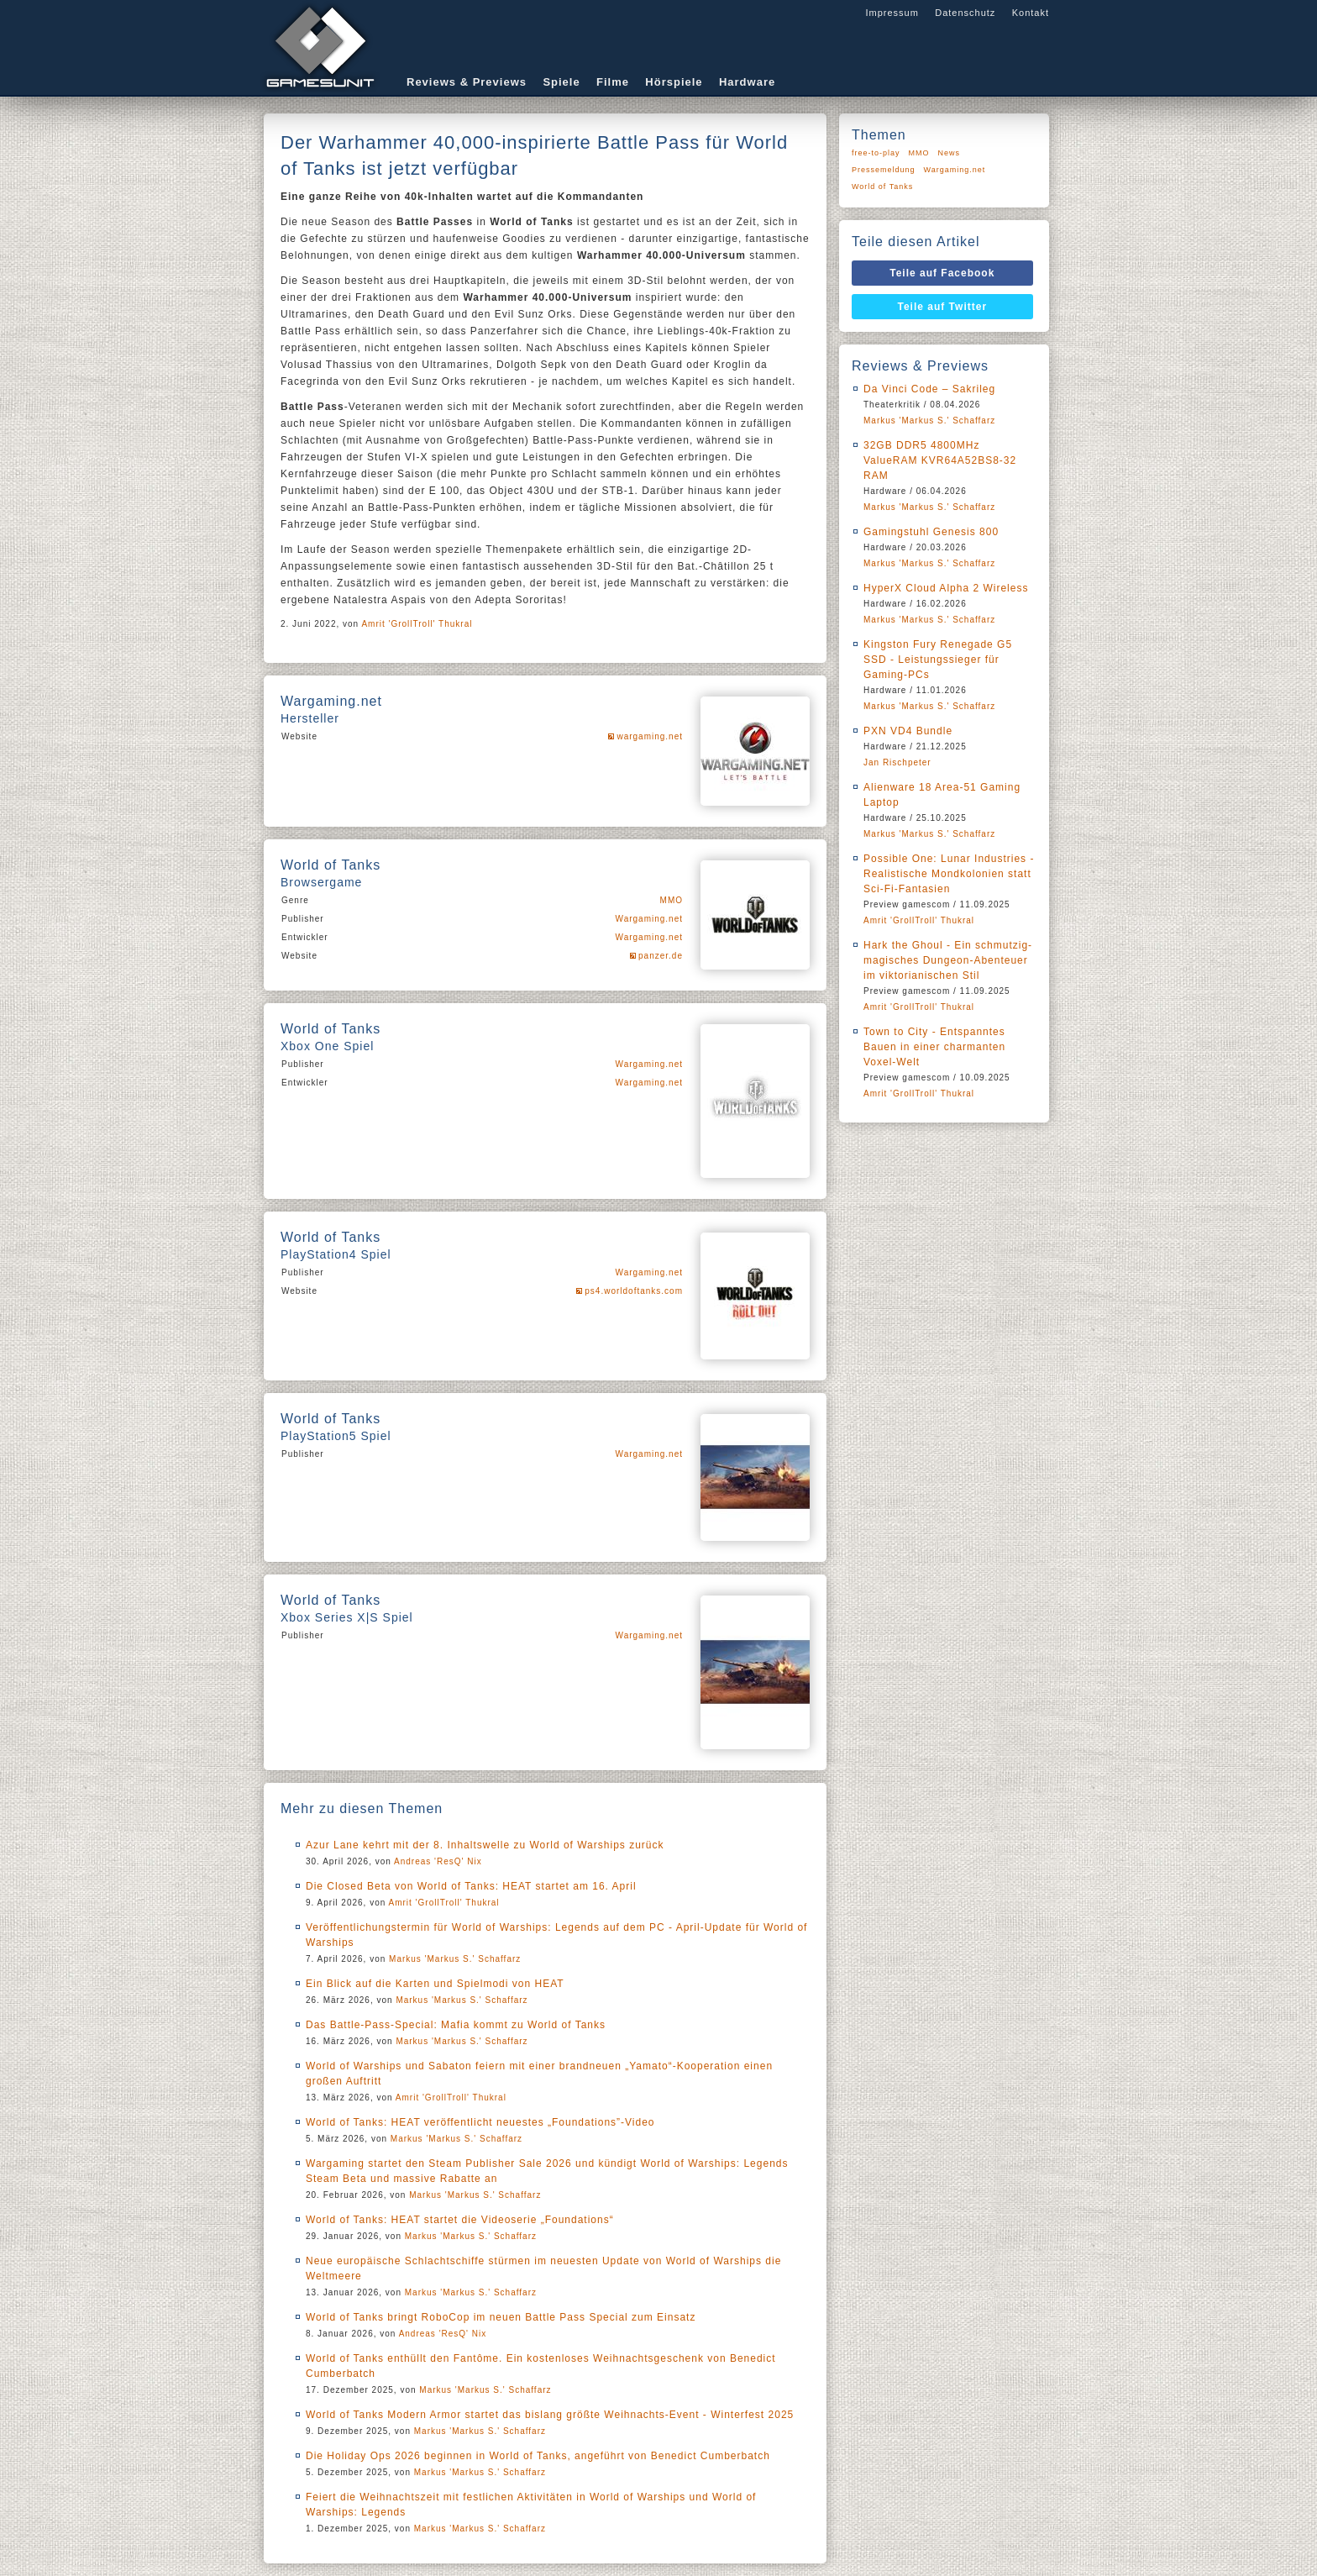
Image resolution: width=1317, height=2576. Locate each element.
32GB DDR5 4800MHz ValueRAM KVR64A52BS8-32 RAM (939, 460)
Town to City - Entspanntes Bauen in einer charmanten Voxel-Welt (934, 1047)
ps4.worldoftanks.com (634, 1291)
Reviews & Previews (467, 82)
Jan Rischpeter (897, 762)
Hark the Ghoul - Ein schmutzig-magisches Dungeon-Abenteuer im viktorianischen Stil (947, 960)
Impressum (891, 13)
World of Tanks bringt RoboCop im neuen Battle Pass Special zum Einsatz (500, 2317)
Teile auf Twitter (943, 307)
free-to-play (876, 153)
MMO (671, 900)
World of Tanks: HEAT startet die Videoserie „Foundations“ (460, 2220)
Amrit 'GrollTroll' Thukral (416, 623)
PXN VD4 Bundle (907, 731)
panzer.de (660, 955)
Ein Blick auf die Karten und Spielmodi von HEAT (435, 1984)
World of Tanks (882, 186)
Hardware (747, 82)
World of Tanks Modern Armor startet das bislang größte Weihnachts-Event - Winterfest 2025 (550, 2415)
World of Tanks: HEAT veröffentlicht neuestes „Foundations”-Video (480, 2122)
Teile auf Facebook (941, 273)
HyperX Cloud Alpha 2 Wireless (945, 588)
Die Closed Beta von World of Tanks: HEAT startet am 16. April (471, 1886)
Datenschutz (965, 13)
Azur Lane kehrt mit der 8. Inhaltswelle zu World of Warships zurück (485, 1845)
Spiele (561, 82)
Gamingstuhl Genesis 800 (931, 532)
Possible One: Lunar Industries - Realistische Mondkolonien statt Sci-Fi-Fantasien (948, 874)
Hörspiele (673, 82)
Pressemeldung (884, 170)
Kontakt (1030, 13)
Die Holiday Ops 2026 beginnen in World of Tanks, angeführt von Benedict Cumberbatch (538, 2456)
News (949, 153)
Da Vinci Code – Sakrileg (929, 389)
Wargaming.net (649, 918)
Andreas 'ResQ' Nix (438, 1861)
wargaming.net (650, 736)
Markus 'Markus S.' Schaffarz (455, 1959)
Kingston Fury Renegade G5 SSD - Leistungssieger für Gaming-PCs (937, 660)
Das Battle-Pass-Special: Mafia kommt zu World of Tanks (456, 2025)
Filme (612, 82)
